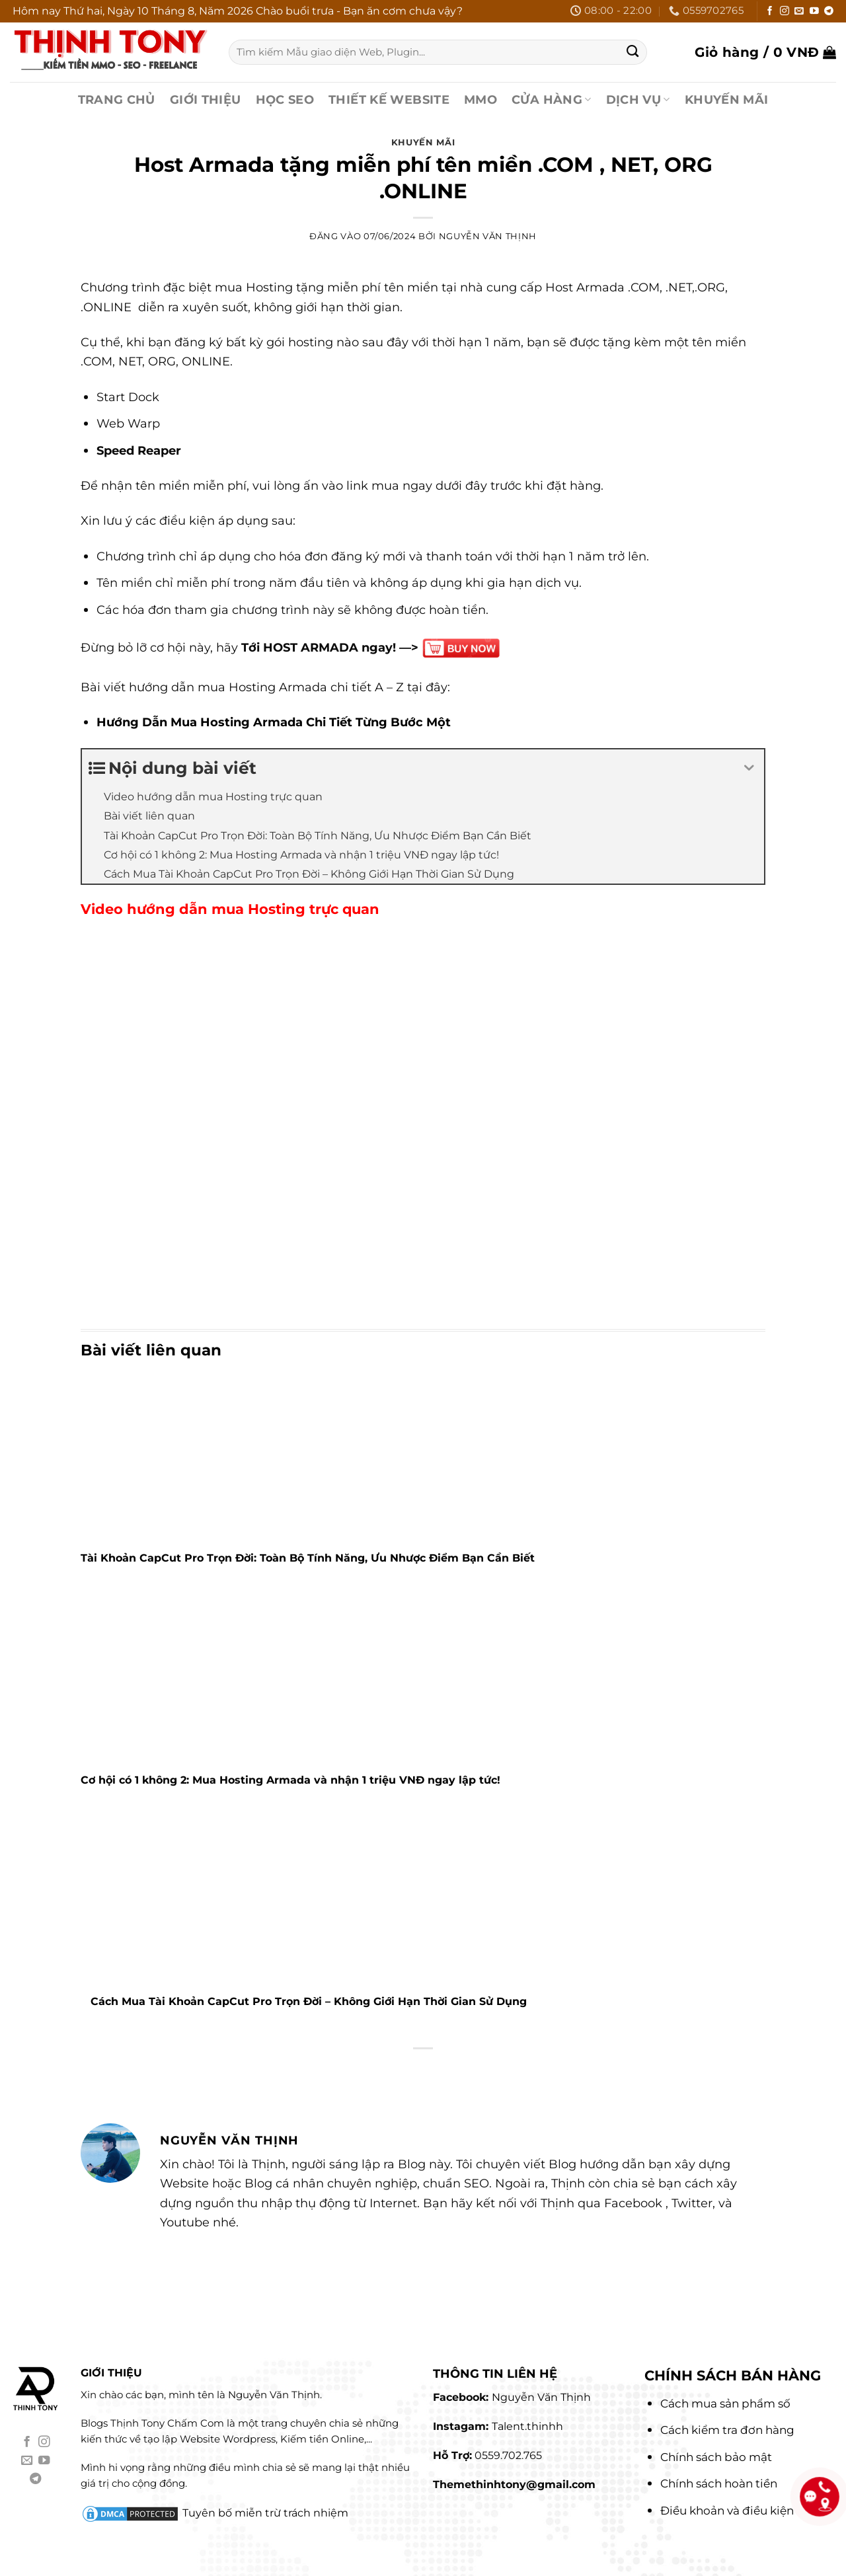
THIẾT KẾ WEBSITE (388, 99)
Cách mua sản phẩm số (725, 2403)
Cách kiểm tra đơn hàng (727, 2430)
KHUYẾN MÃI (727, 99)
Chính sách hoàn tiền (718, 2483)
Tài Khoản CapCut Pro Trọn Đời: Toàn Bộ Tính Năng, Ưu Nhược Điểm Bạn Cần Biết (308, 1558)
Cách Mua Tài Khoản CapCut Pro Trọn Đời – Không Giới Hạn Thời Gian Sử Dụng (312, 2001)
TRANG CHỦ (116, 99)
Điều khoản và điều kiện (727, 2510)
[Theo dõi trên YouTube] (814, 12)
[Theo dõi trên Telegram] (828, 12)
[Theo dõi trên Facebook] (770, 12)
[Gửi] (633, 51)
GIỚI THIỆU (205, 99)
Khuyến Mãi (423, 142)
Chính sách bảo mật (716, 2457)
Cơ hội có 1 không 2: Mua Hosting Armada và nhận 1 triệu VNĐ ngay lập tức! (290, 1780)
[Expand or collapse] (749, 768)
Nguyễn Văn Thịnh (488, 236)
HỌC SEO (285, 99)
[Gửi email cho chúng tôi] (799, 12)
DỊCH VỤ (638, 99)
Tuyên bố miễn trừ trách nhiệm (265, 2513)
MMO (480, 99)
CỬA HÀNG (552, 99)
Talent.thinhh (527, 2426)
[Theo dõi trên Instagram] (784, 12)
